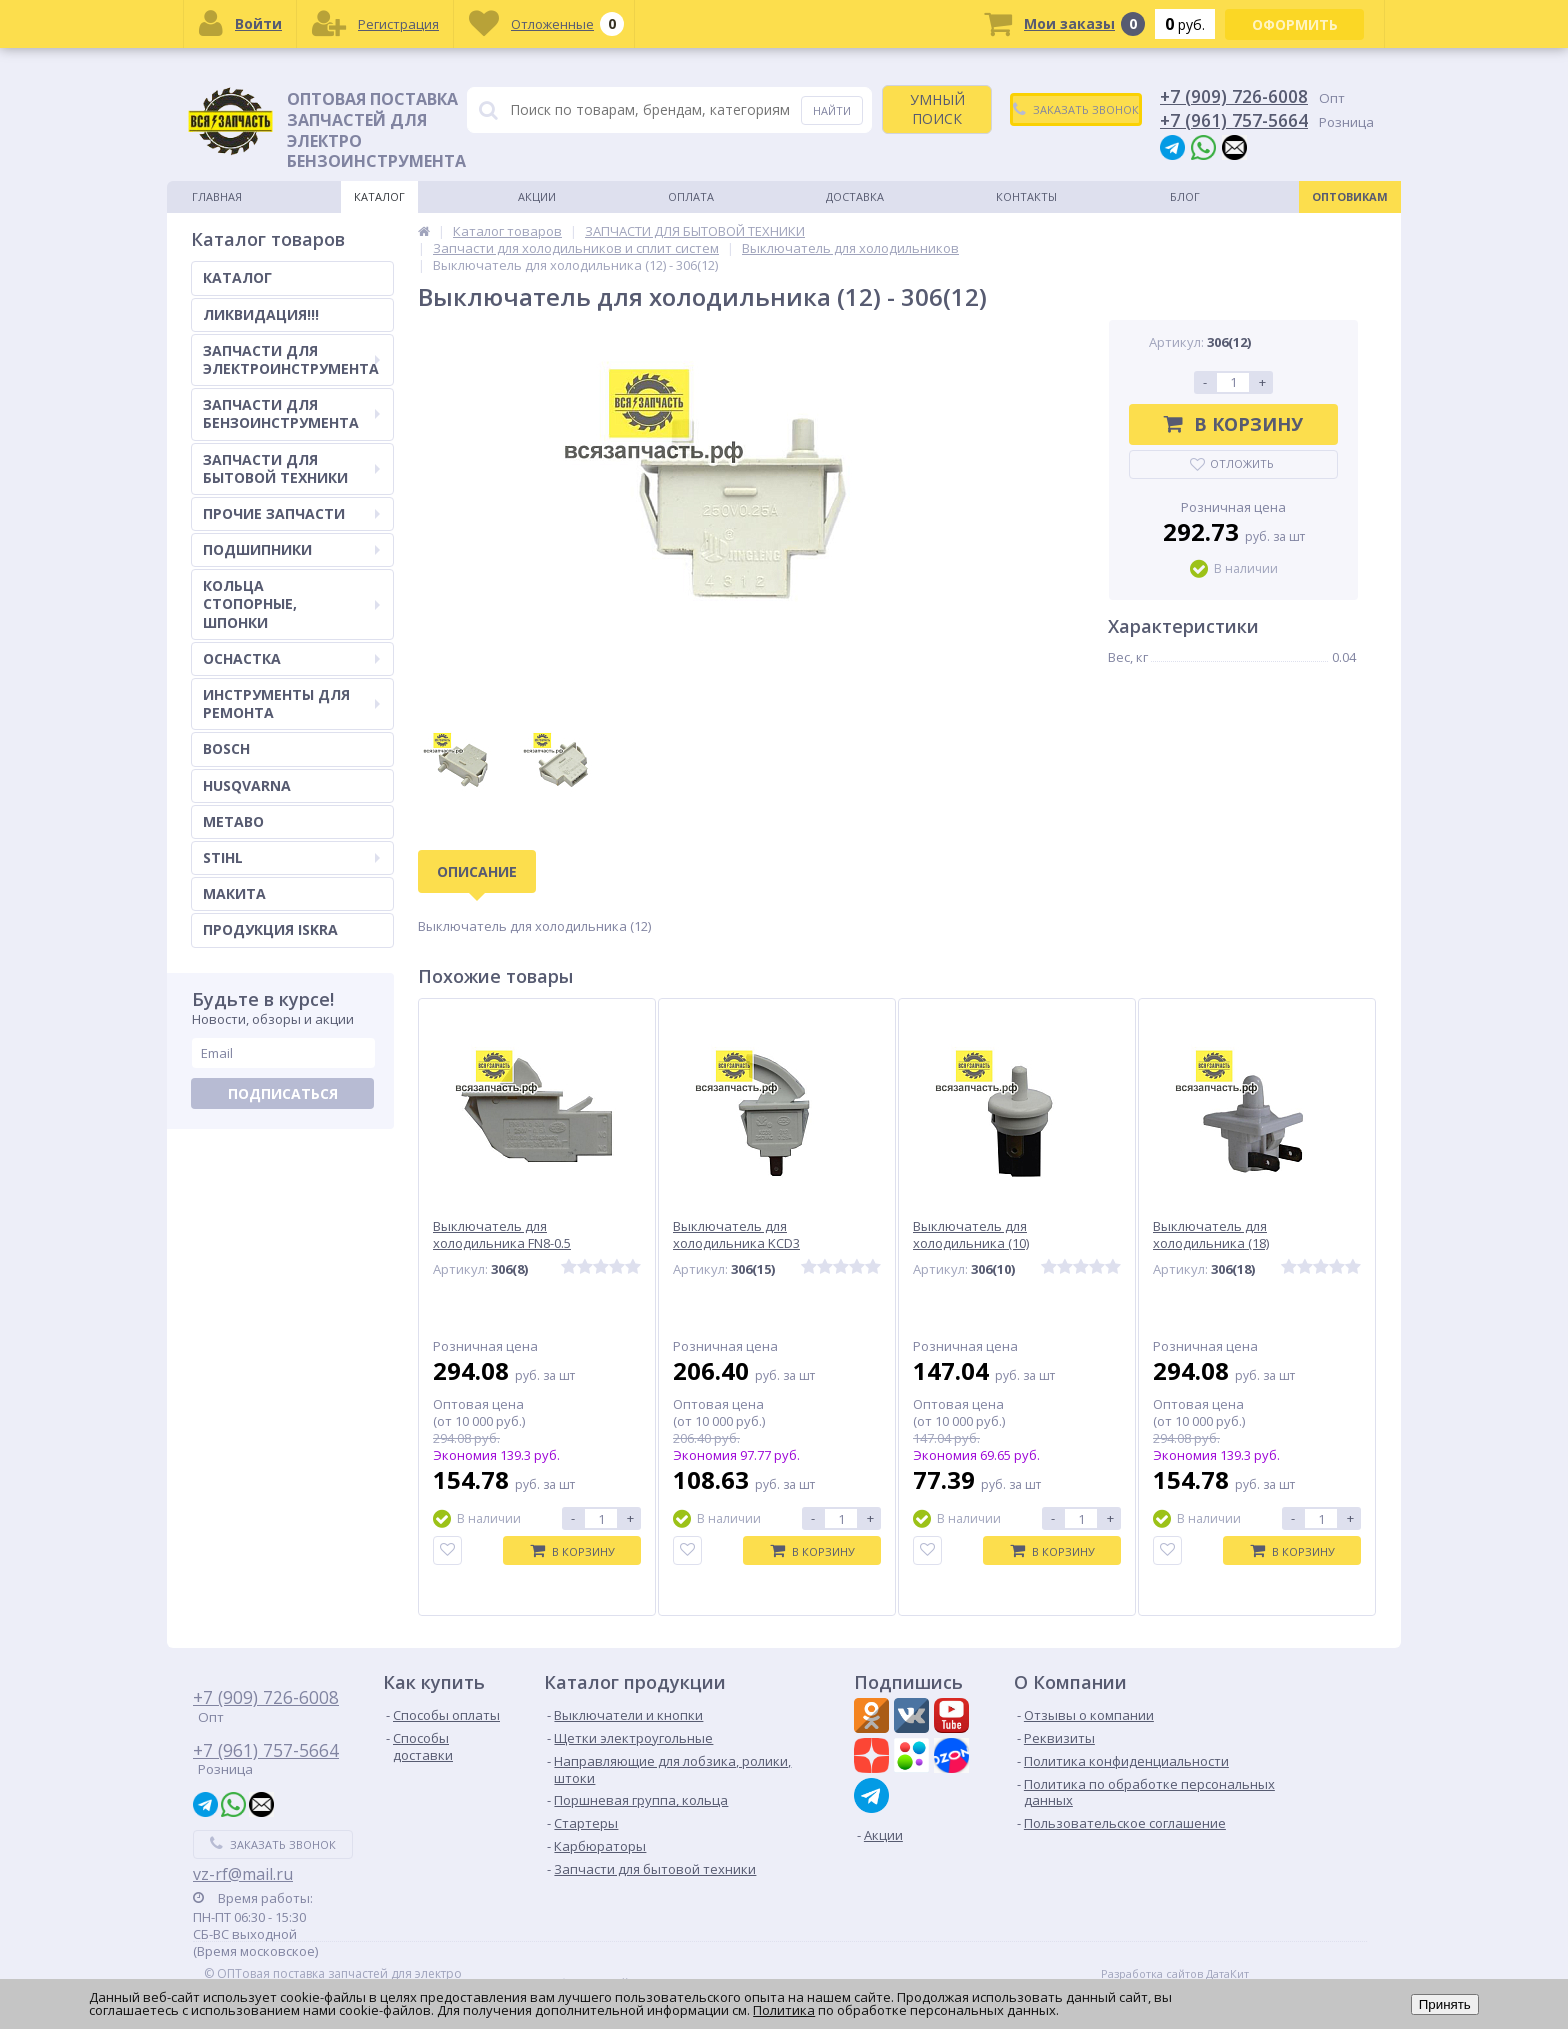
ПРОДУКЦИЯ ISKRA (270, 929)
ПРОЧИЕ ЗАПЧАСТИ (291, 513)
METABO (233, 821)
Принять (1445, 2004)
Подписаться (283, 1093)
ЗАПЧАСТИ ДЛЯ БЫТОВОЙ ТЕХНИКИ (291, 468)
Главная (217, 196)
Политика (784, 2010)
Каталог (379, 196)
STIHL (291, 857)
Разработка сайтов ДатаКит (1175, 1974)
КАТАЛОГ (237, 277)
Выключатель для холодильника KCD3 (736, 1235)
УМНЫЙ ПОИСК (937, 108)
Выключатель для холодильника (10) (971, 1235)
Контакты (1026, 196)
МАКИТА (234, 893)
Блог (1185, 196)
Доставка (855, 196)
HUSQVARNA (247, 785)
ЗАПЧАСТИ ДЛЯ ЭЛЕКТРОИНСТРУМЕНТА (291, 359)
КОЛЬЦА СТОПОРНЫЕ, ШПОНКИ (291, 603)
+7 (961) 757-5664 (1234, 120)
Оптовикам (1350, 196)
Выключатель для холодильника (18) (1211, 1235)
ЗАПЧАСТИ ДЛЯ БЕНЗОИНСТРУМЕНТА (291, 413)
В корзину (1233, 424)
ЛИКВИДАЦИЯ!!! (261, 314)
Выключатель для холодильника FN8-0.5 (502, 1235)
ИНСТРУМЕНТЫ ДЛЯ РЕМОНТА (291, 703)
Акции (537, 196)
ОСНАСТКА (291, 658)
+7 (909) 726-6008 (1234, 96)
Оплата (691, 196)
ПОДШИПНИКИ (291, 549)
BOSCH (226, 748)
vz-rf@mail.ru (243, 1874)
